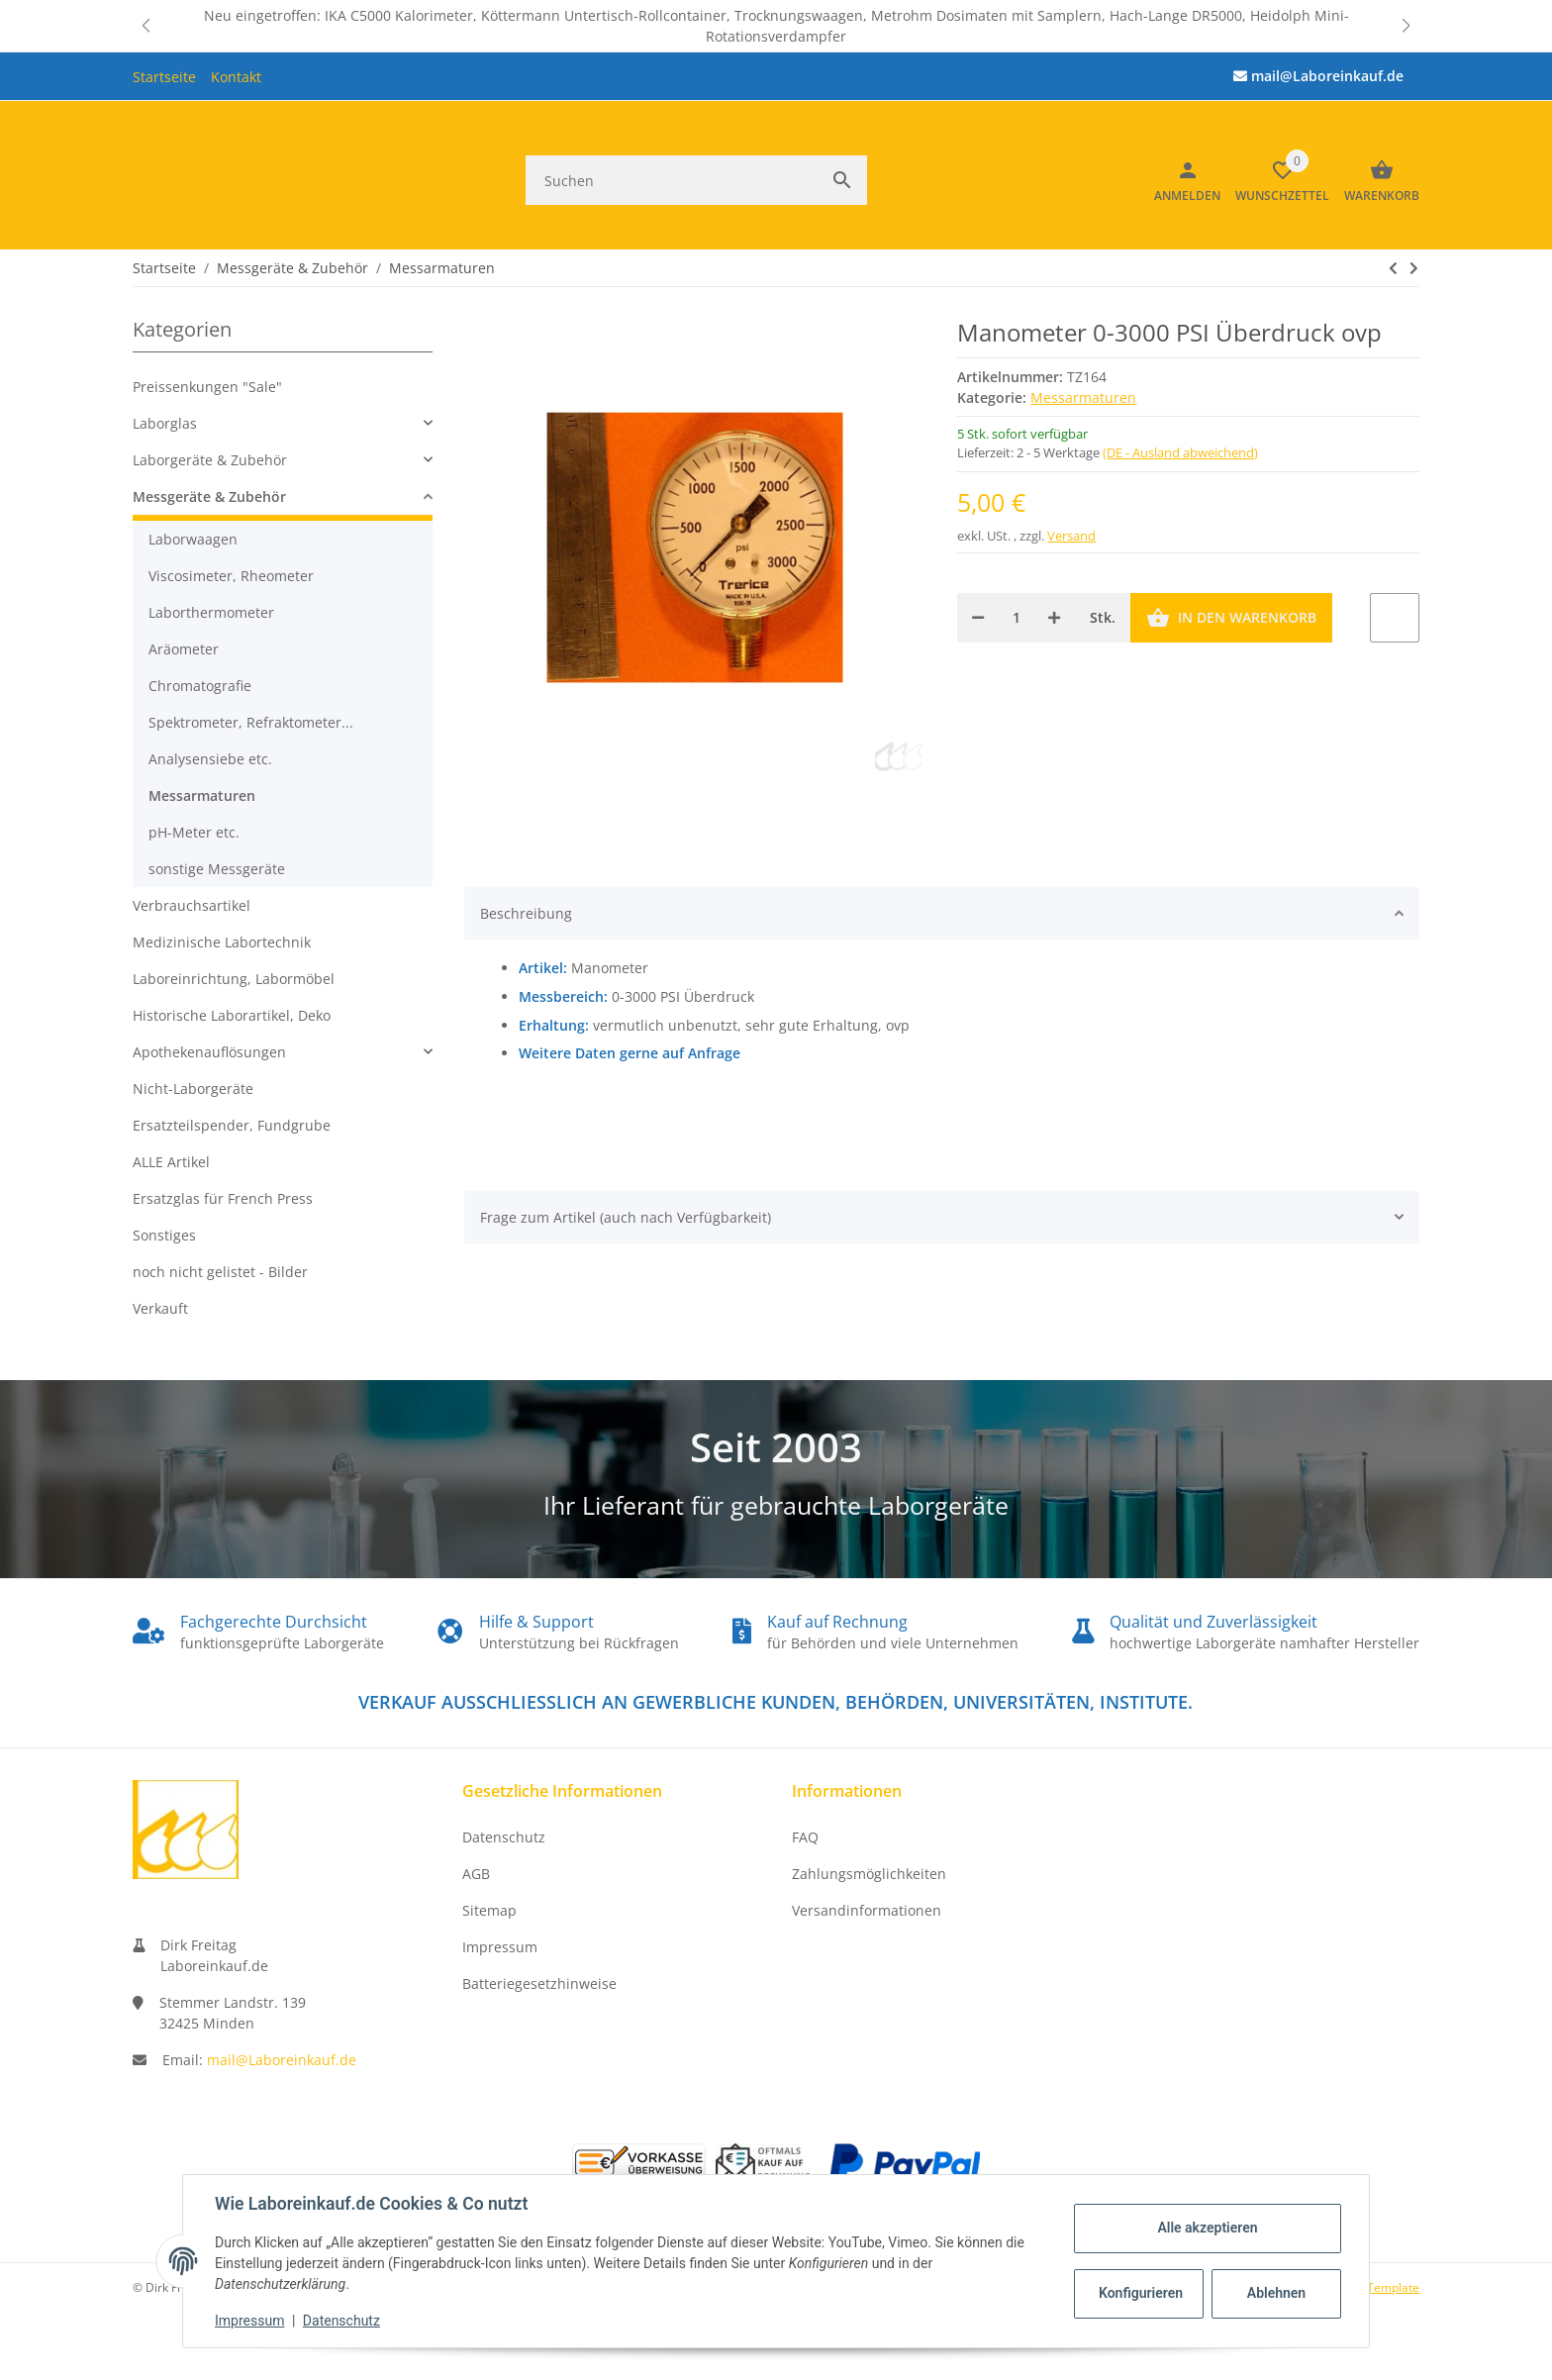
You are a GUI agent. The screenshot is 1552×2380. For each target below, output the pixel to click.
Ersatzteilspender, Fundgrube (232, 1125)
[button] (146, 26)
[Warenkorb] (1374, 180)
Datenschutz (503, 1837)
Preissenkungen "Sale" (207, 386)
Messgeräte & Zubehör (209, 496)
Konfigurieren (1141, 2293)
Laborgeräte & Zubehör (210, 459)
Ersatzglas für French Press (223, 1198)
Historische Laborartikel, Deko (232, 1015)
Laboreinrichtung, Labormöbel (234, 978)
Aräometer (183, 649)
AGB (476, 1873)
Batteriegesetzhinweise (539, 1983)
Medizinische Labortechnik (222, 942)
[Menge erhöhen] (1054, 618)
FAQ (805, 1837)
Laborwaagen (193, 539)
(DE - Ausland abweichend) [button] (1180, 452)
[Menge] (1016, 618)
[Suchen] (672, 180)
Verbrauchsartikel (191, 905)
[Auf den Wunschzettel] (1394, 618)
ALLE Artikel (171, 1161)
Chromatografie (199, 685)
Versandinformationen (866, 1910)
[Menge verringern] (978, 618)
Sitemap (489, 1910)
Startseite (164, 76)
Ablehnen (1276, 2293)
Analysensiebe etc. (210, 758)
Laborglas (165, 423)
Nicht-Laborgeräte (193, 1088)
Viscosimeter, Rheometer (231, 575)
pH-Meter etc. (194, 832)
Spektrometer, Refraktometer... (250, 722)
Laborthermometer (211, 612)
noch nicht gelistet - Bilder (220, 1271)
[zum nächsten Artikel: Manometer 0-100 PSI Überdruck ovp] (1393, 267)
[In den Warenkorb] (1231, 618)
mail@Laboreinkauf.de (281, 2059)
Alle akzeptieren (1207, 2227)
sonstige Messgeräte (216, 868)
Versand (1071, 535)
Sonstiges (164, 1235)
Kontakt (236, 76)
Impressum (499, 1946)
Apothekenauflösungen (209, 1051)
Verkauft (160, 1308)
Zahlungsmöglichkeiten (869, 1873)
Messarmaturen (1083, 396)
